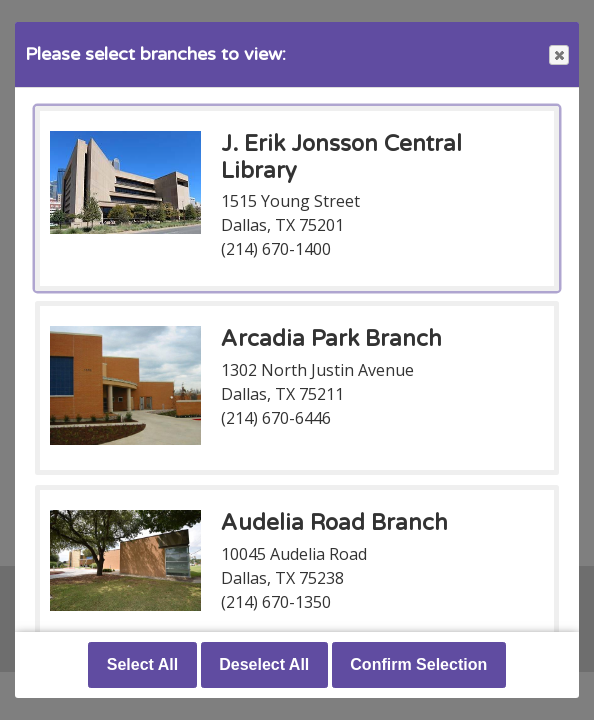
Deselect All (264, 664)
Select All (142, 664)
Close (558, 55)
